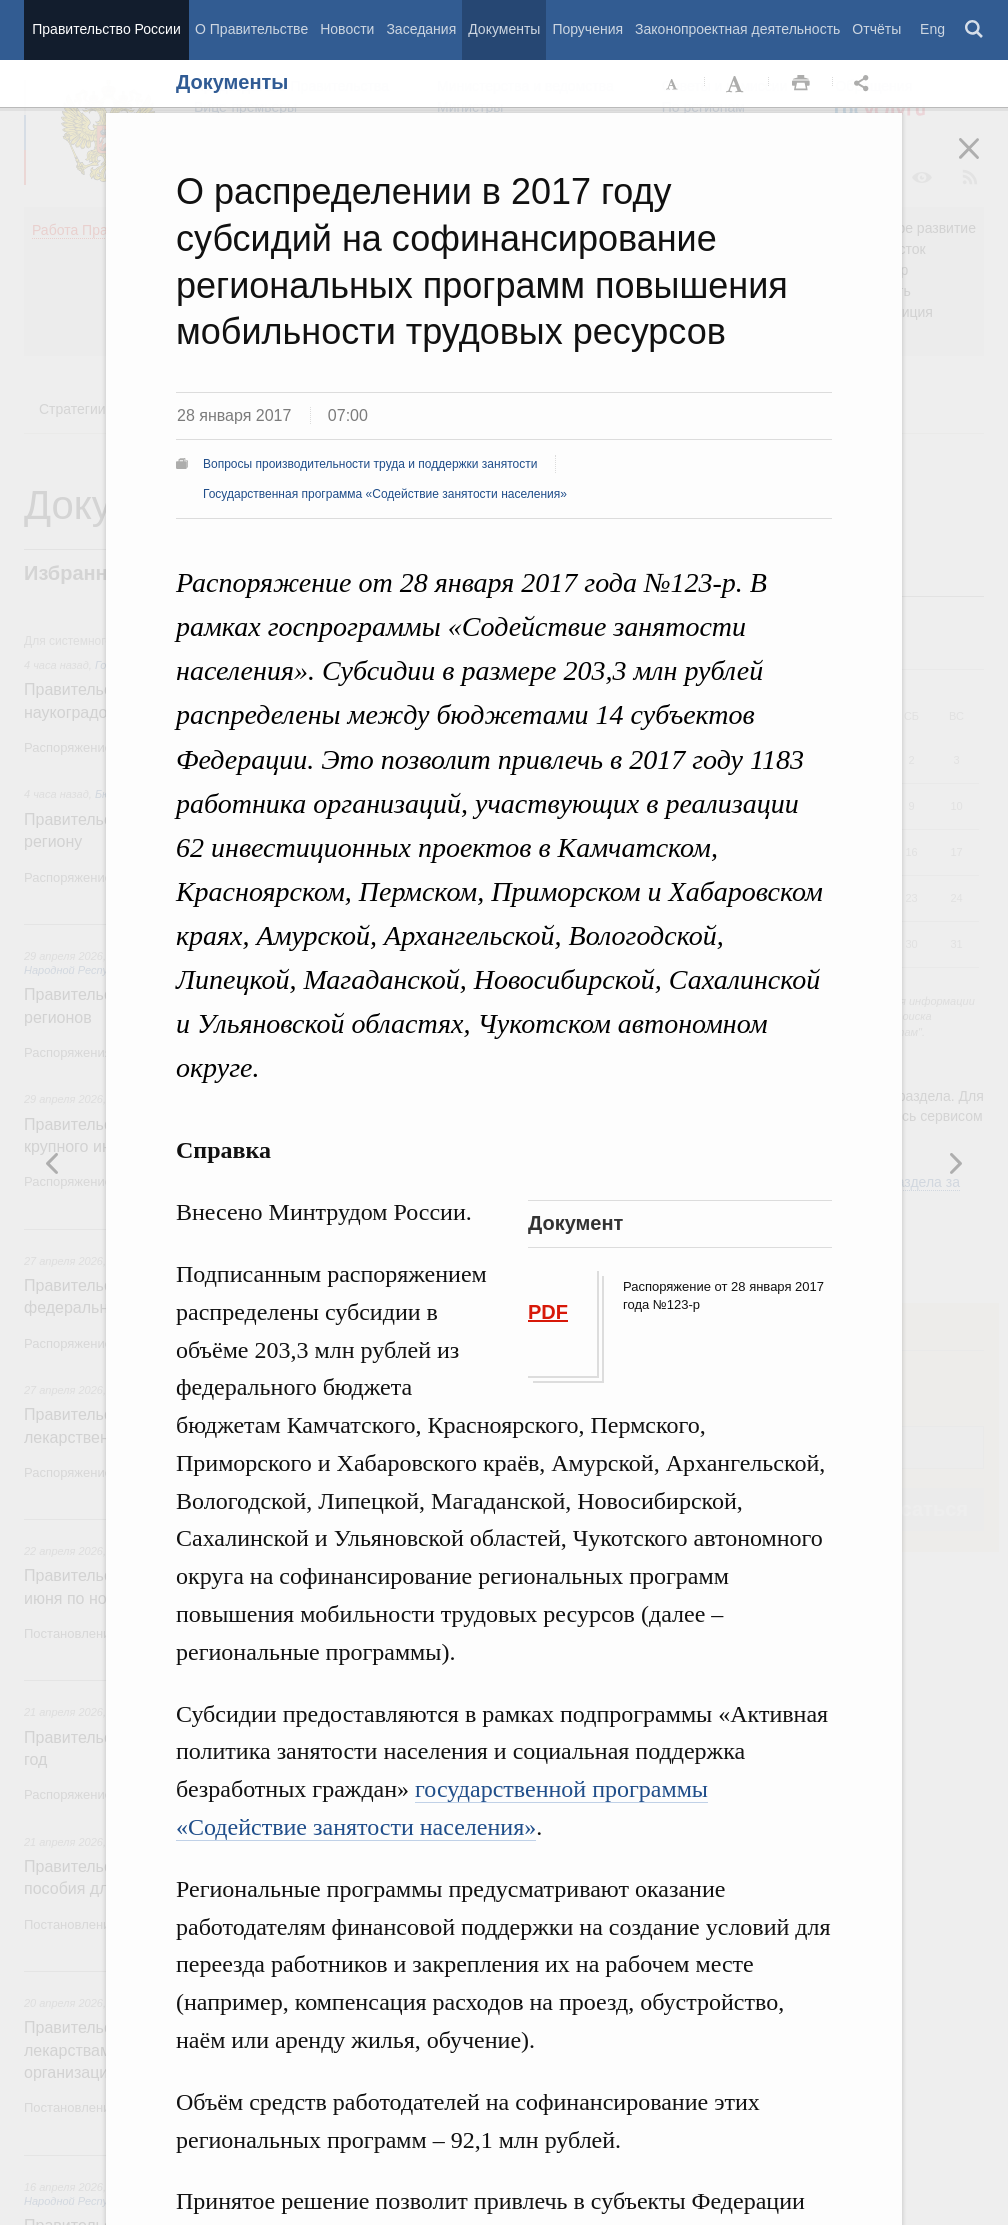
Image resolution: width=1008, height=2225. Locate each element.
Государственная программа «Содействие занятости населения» (385, 494)
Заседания (421, 29)
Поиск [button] (975, 30)
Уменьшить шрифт (673, 84)
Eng (932, 29)
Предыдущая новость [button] (955, 1163)
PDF (548, 1312)
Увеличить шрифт (737, 84)
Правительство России (106, 29)
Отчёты (876, 29)
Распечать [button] (801, 84)
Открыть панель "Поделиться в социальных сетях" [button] (865, 84)
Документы (504, 29)
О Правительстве (251, 29)
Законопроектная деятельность (737, 29)
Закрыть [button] (983, 162)
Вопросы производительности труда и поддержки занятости (370, 464)
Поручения (587, 29)
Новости (347, 29)
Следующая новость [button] (53, 1163)
